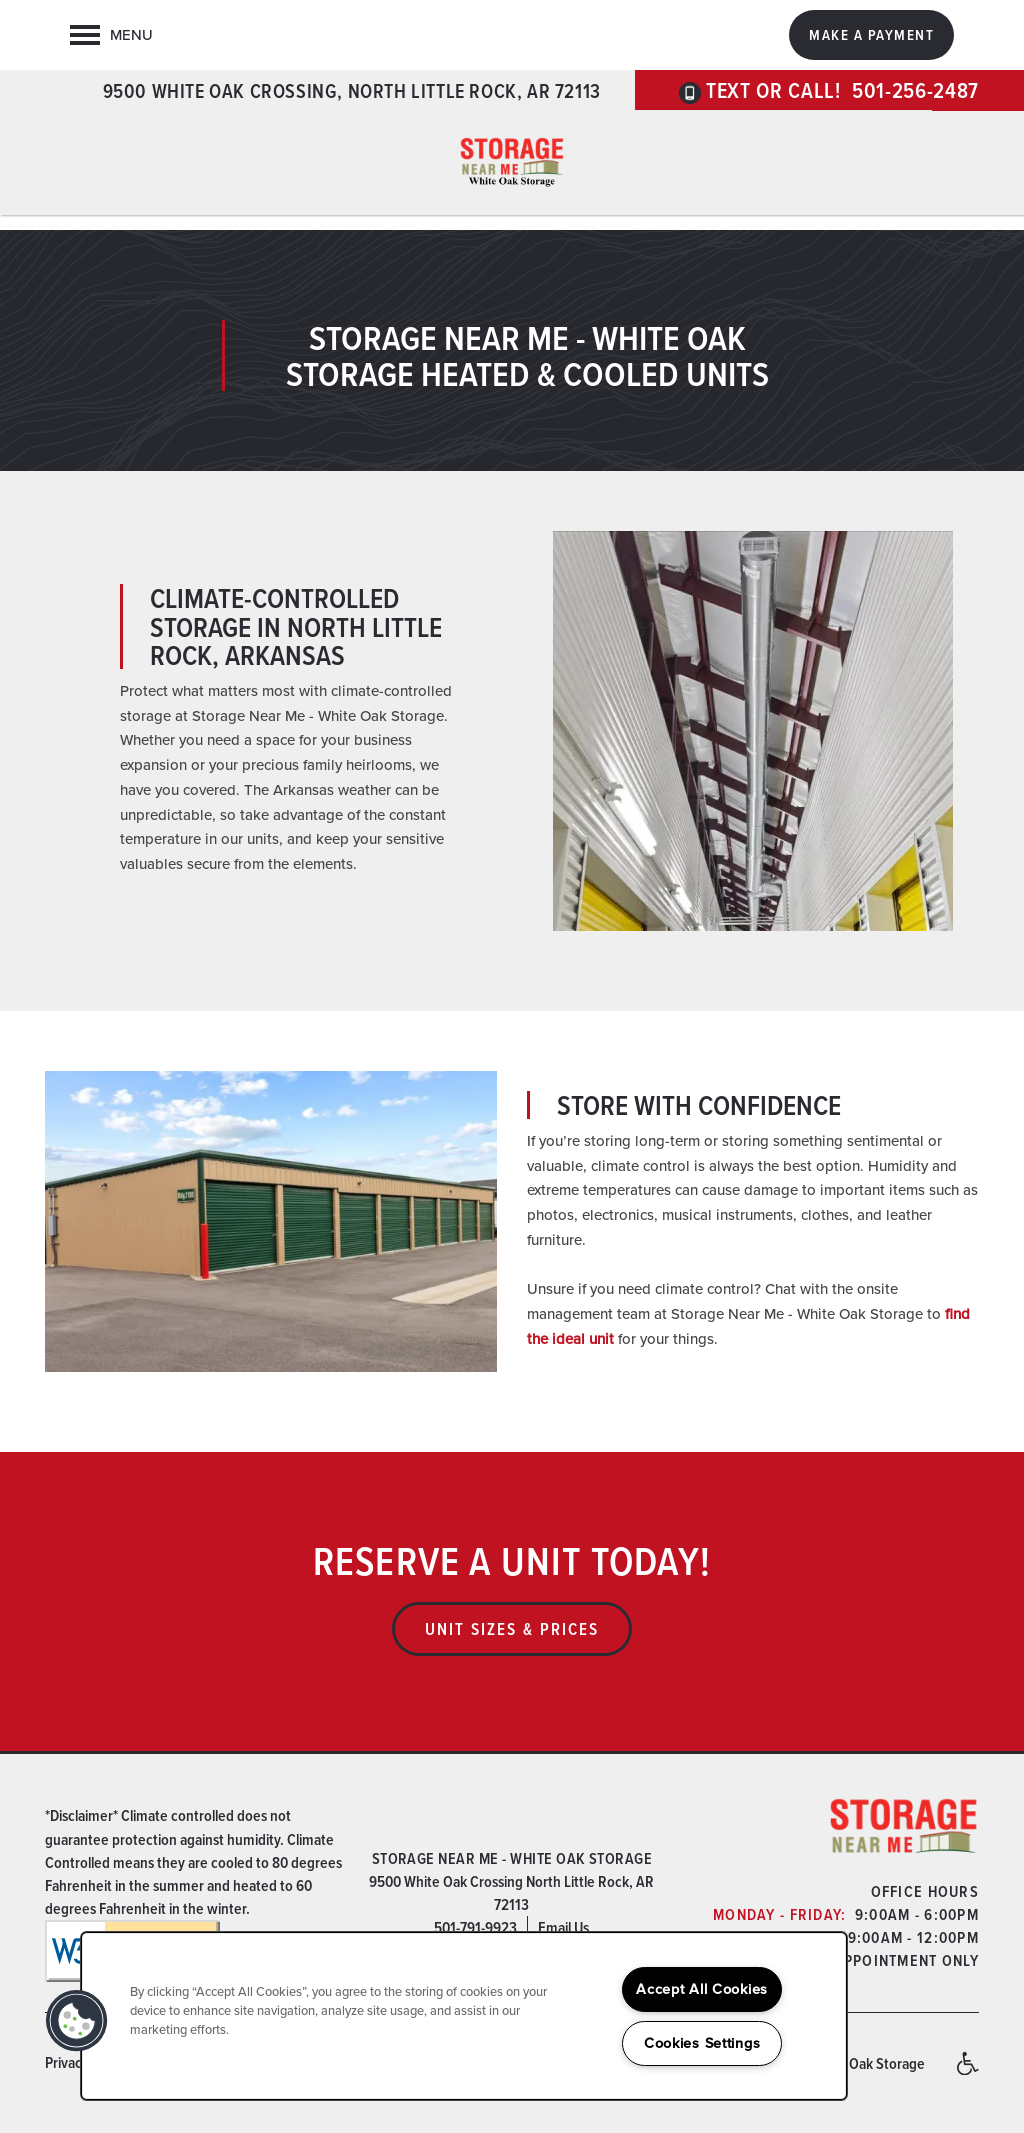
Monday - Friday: (779, 1914)
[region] (464, 2016)
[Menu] (111, 35)
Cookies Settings (702, 2043)
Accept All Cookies (702, 1989)
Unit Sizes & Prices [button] (512, 1629)
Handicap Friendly (967, 2072)
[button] (871, 35)
